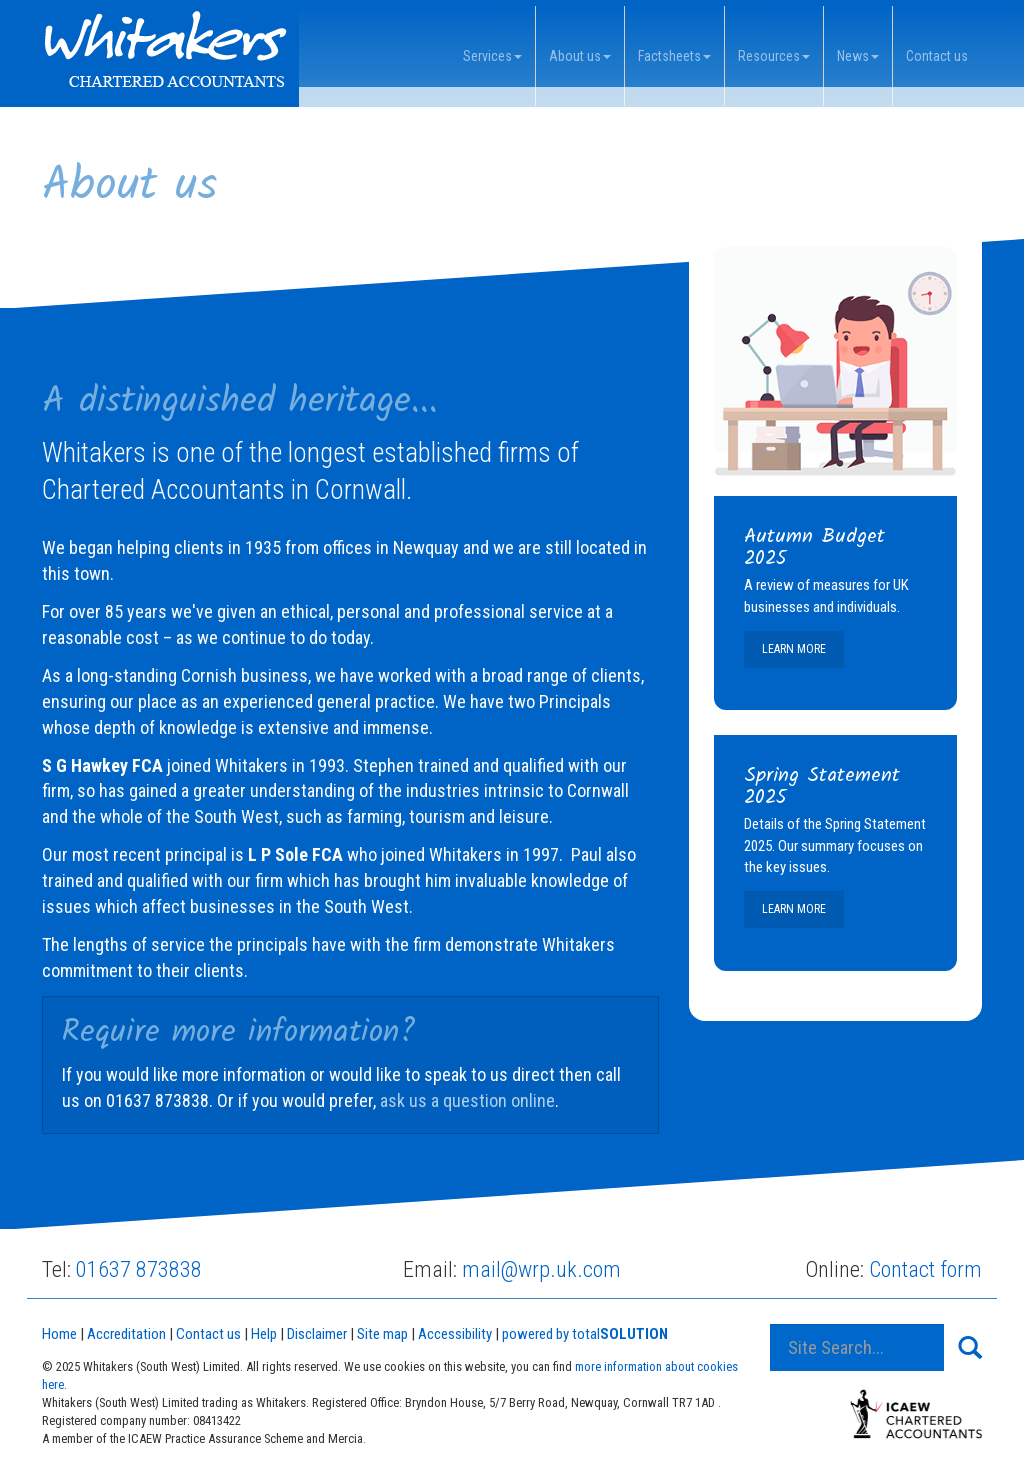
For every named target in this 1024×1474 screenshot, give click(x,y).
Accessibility (455, 1334)
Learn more (794, 649)
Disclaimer (317, 1334)
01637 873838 (139, 1269)
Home (59, 1334)
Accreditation (126, 1334)
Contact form (925, 1269)
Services (492, 56)
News (858, 56)
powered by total (585, 1334)
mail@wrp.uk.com (541, 1269)
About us (580, 56)
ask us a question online (467, 1100)
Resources (774, 56)
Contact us (937, 56)
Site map (382, 1334)
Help (264, 1334)
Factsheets (674, 56)
